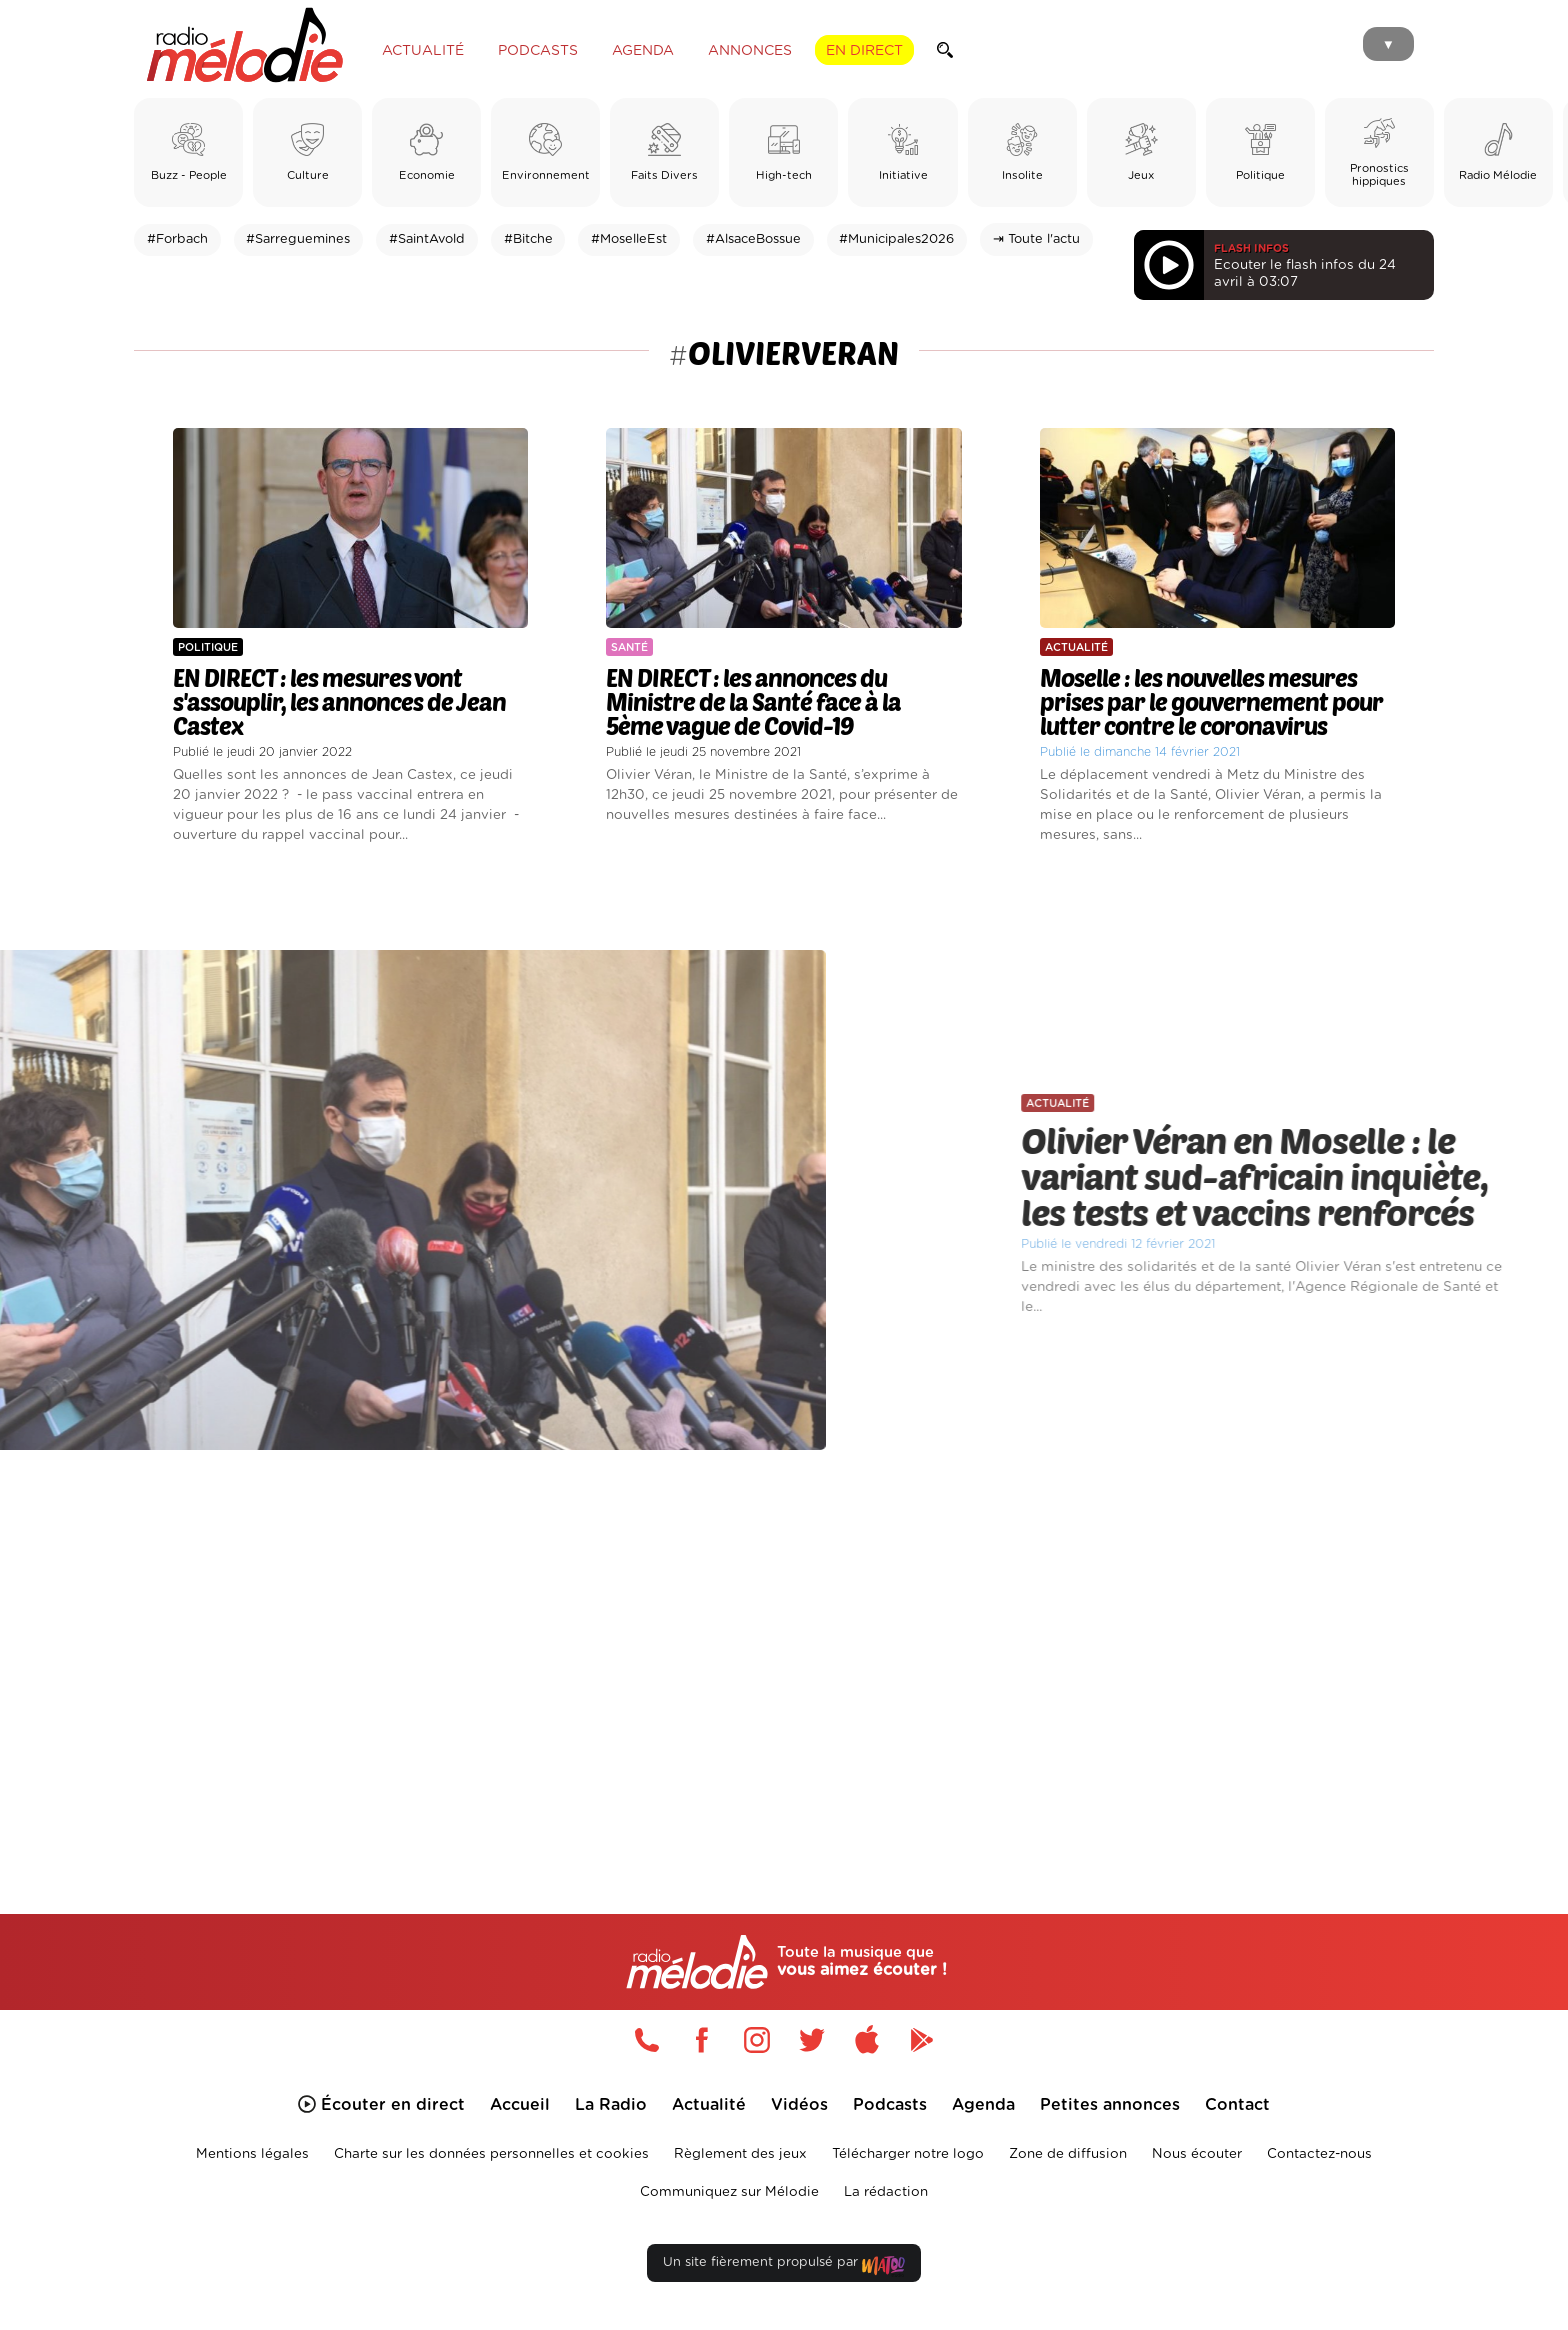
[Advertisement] (784, 1658)
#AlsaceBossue (753, 239)
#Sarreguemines (298, 239)
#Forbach (177, 239)
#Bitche (528, 239)
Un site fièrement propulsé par (784, 2266)
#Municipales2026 (896, 239)
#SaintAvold (427, 239)
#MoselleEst (629, 239)
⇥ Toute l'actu (1036, 239)
